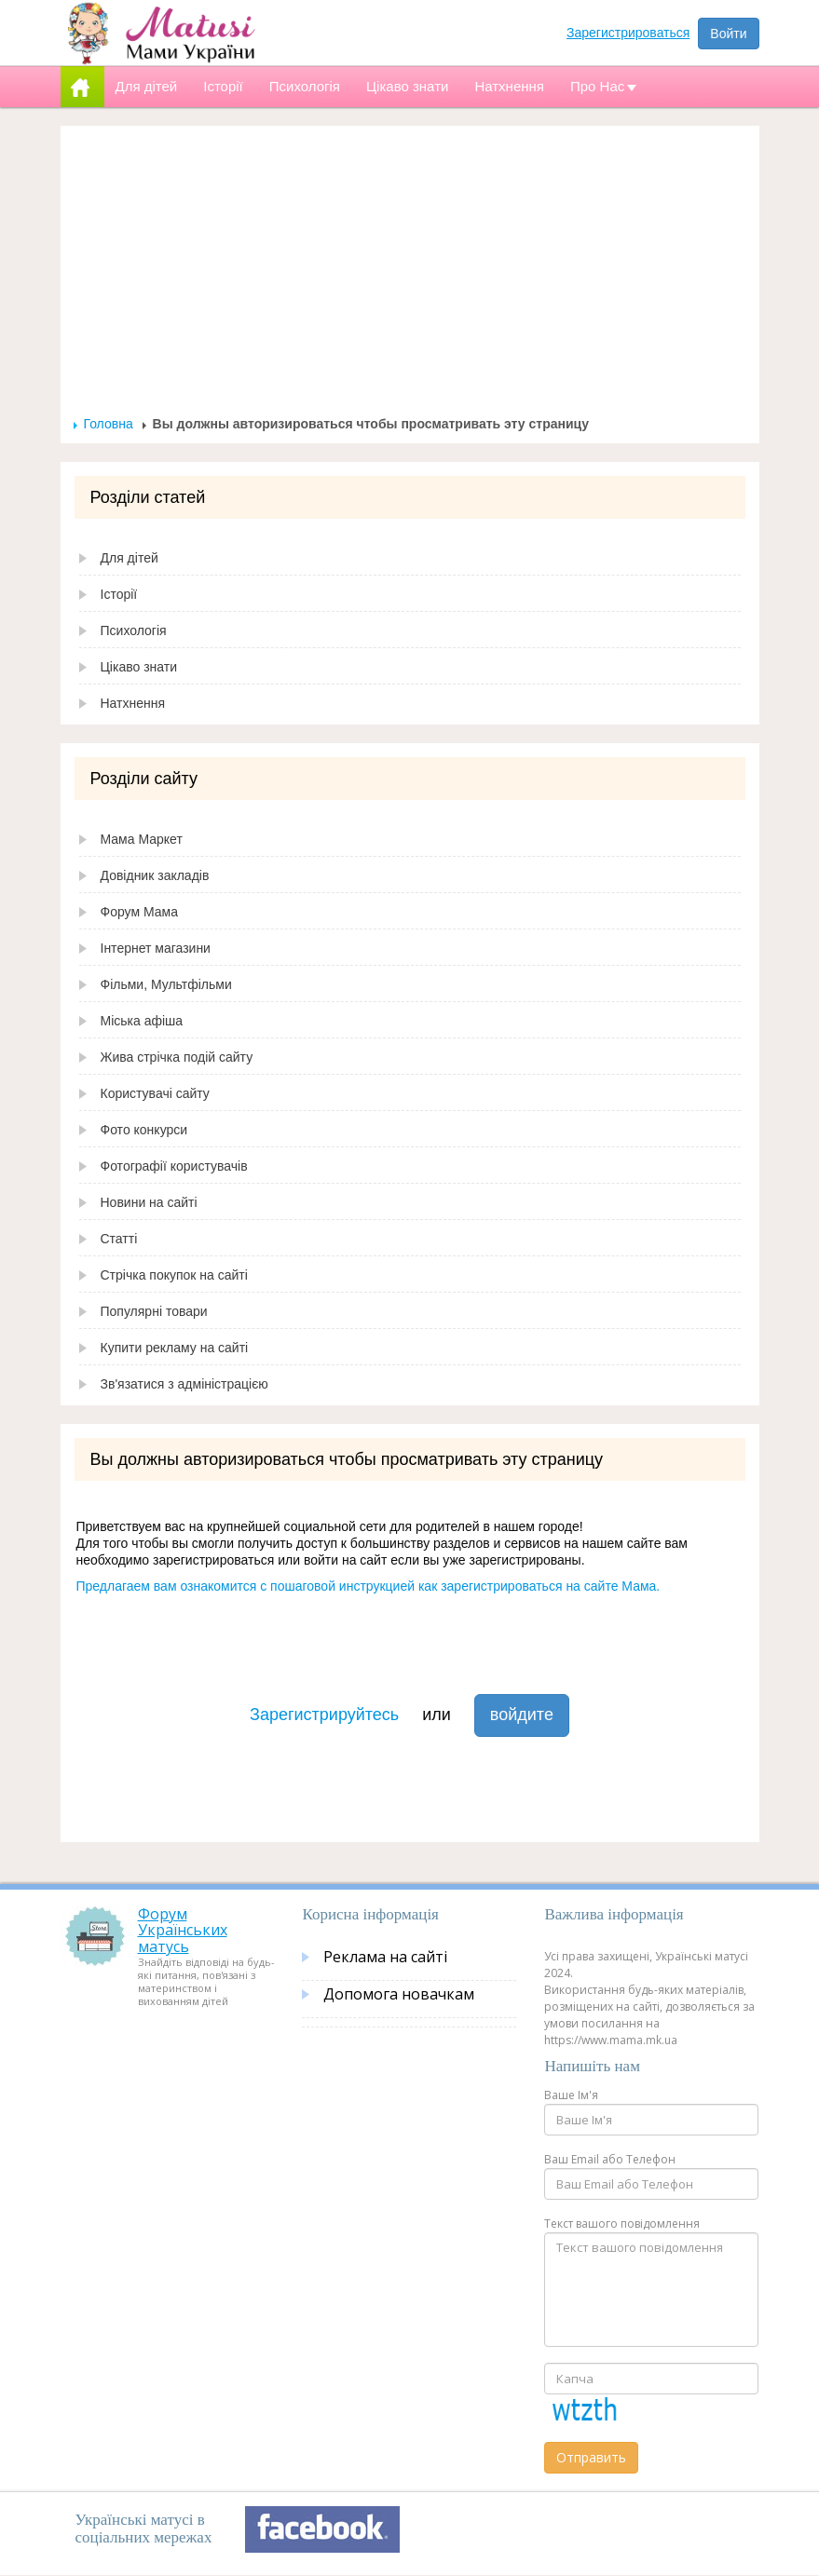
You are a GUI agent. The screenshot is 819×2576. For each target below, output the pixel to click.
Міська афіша (142, 1020)
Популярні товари (154, 1311)
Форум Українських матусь (182, 1930)
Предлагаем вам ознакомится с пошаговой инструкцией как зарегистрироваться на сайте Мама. (368, 1586)
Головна (108, 423)
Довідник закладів (155, 875)
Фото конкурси (144, 1129)
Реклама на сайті (385, 1956)
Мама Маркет (142, 839)
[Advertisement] (410, 275)
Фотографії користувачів (174, 1166)
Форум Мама (139, 911)
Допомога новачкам (398, 1994)
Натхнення (133, 703)
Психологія (134, 630)
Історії (119, 594)
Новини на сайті (149, 1202)
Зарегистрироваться (627, 32)
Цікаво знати (139, 666)
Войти (728, 33)
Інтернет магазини (156, 948)
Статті (119, 1238)
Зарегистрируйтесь (324, 1714)
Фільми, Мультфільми (166, 984)
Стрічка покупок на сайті (174, 1275)
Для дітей (129, 557)
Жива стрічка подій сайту (177, 1057)
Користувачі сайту (155, 1093)
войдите (521, 1714)
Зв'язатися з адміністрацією (184, 1383)
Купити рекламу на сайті (175, 1347)
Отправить (591, 2457)
